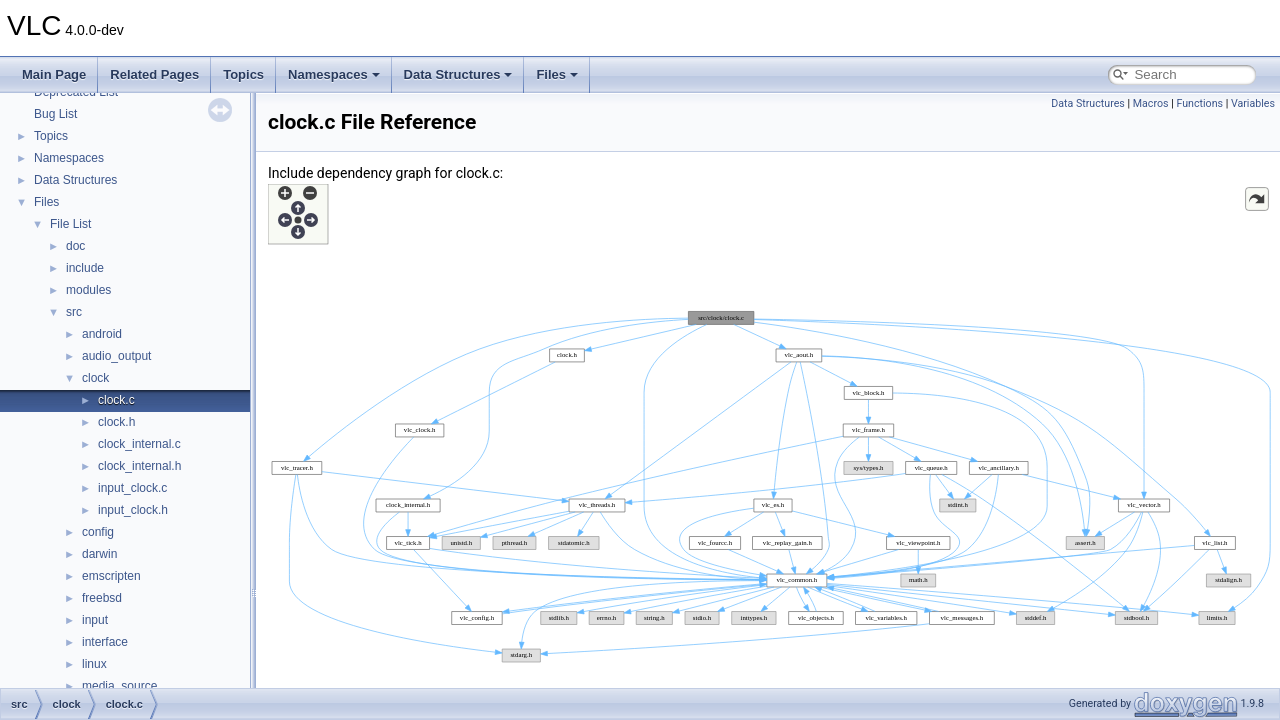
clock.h (116, 422)
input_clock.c (132, 488)
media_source (119, 686)
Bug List (55, 114)
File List (70, 224)
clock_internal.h (139, 466)
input (95, 620)
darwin (99, 554)
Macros (1151, 103)
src (74, 312)
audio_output (116, 356)
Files (557, 74)
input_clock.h (133, 510)
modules (88, 290)
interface (105, 642)
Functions (1199, 103)
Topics (243, 74)
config (98, 532)
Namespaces (334, 74)
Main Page (54, 74)
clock (95, 378)
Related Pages (154, 74)
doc (75, 246)
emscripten (111, 576)
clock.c (116, 400)
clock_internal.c (139, 444)
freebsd (102, 598)
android (102, 334)
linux (94, 664)
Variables (1253, 103)
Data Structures (458, 74)
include (85, 268)
